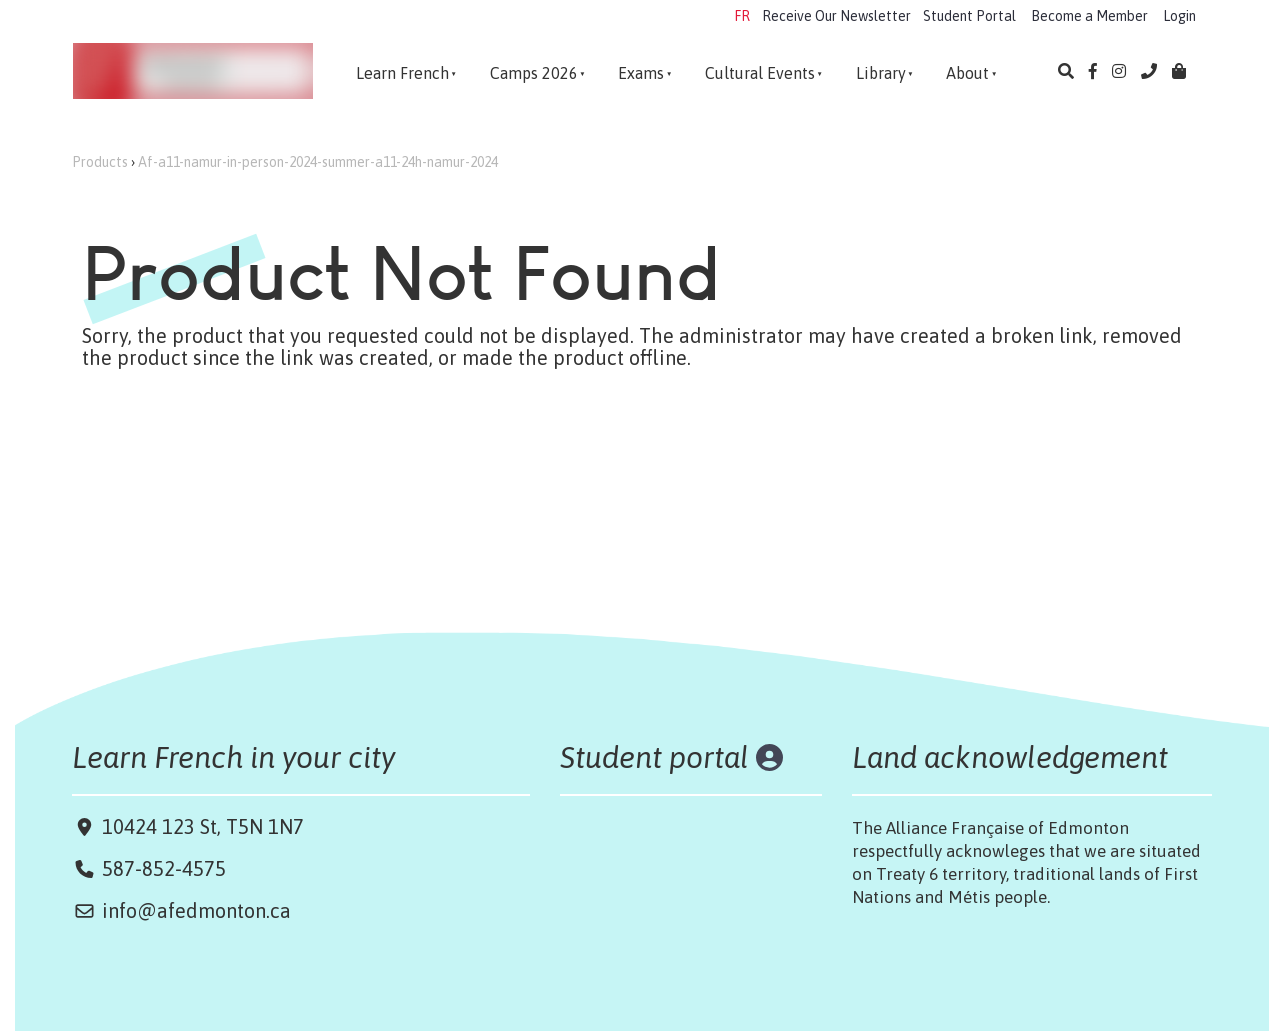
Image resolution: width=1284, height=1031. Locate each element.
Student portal (654, 757)
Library (881, 73)
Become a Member (1089, 16)
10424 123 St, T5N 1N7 (200, 826)
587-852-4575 (164, 868)
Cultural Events (760, 73)
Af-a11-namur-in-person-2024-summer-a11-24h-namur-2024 (318, 162)
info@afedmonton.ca (196, 910)
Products (100, 162)
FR (742, 16)
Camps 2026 (534, 73)
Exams (641, 73)
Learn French (402, 73)
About (967, 73)
